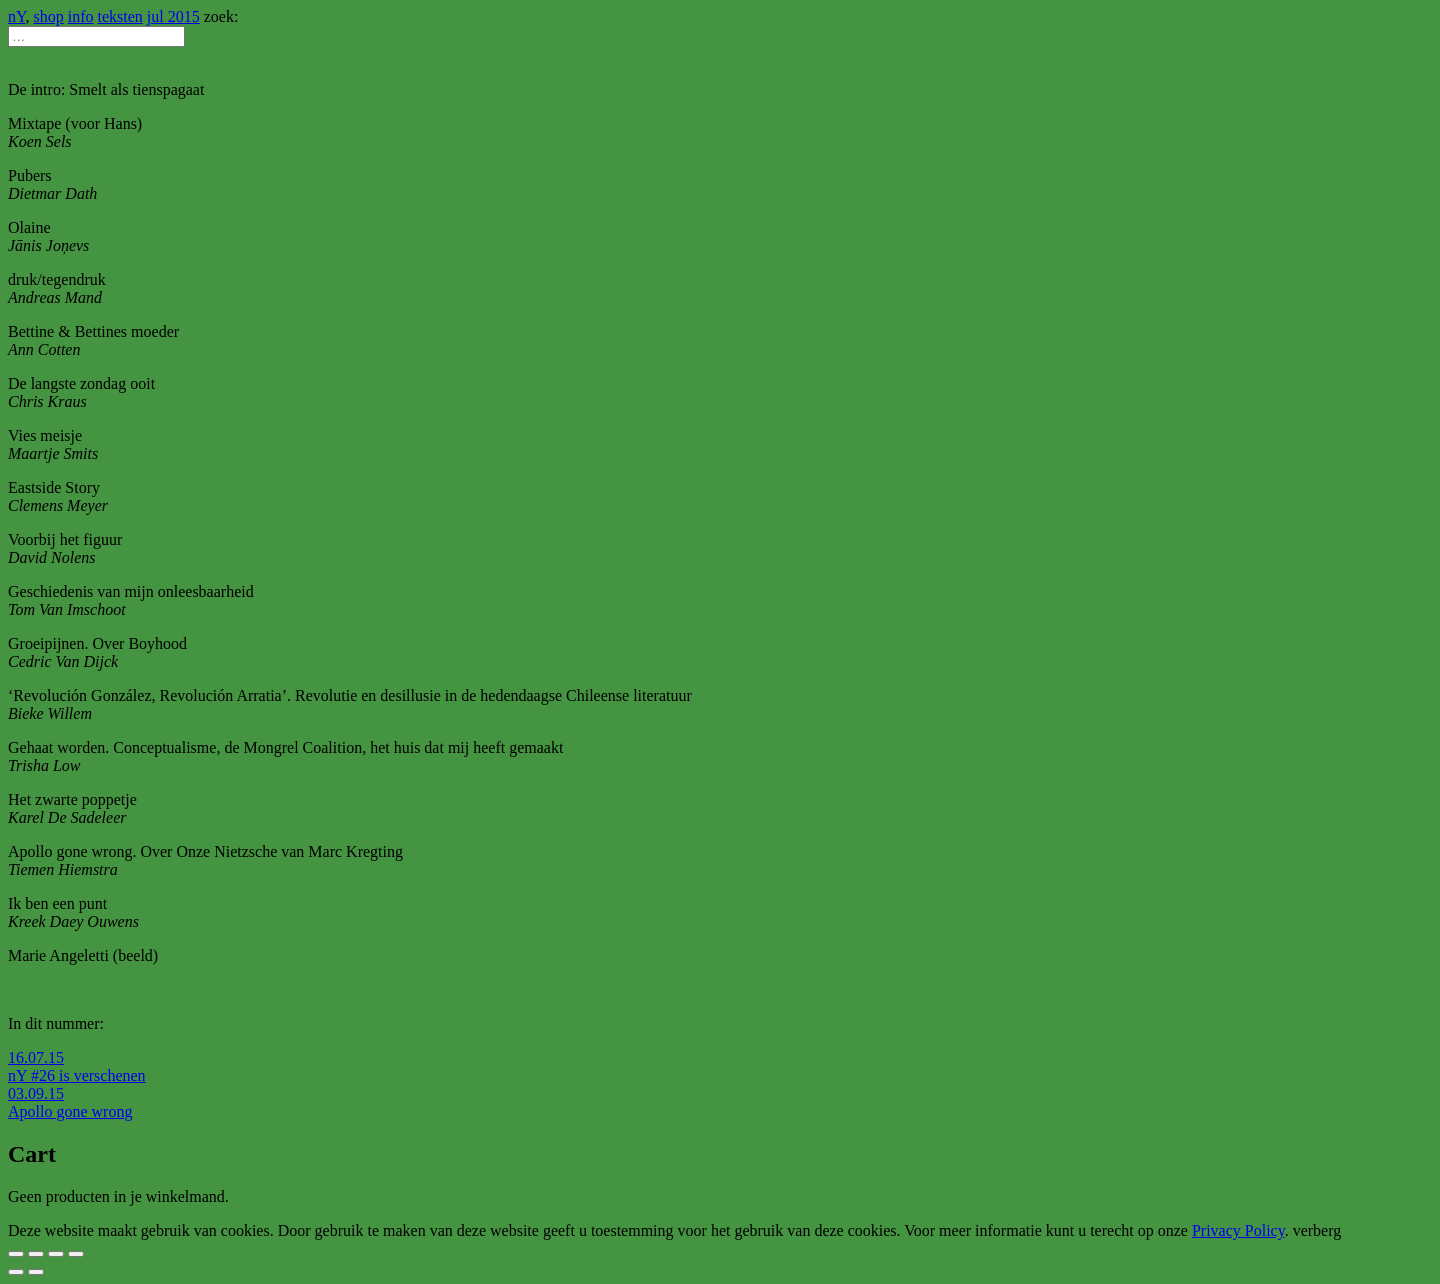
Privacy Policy (1238, 1230)
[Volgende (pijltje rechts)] (36, 1272)
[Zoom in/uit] (76, 1254)
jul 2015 (173, 16)
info (81, 16)
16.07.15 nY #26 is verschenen (77, 1066)
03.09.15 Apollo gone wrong (70, 1102)
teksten (120, 16)
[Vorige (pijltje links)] (16, 1272)
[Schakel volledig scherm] (56, 1254)
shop (49, 16)
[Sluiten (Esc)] (16, 1254)
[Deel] (36, 1254)
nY (17, 16)
